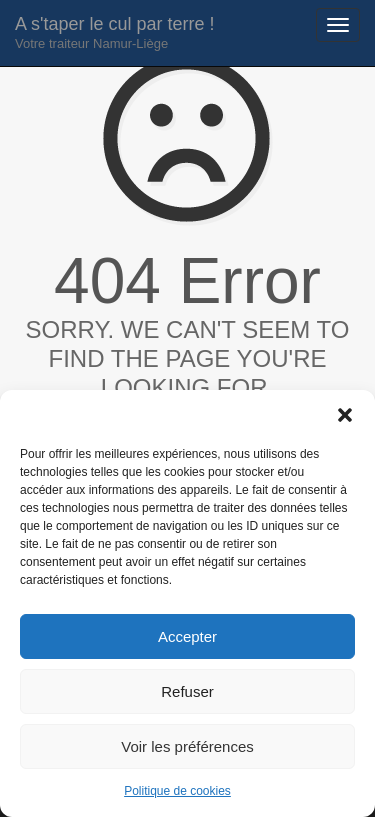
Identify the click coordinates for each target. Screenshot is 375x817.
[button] (345, 415)
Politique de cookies (177, 791)
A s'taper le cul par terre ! (115, 32)
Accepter (187, 636)
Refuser (187, 691)
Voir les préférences (187, 746)
